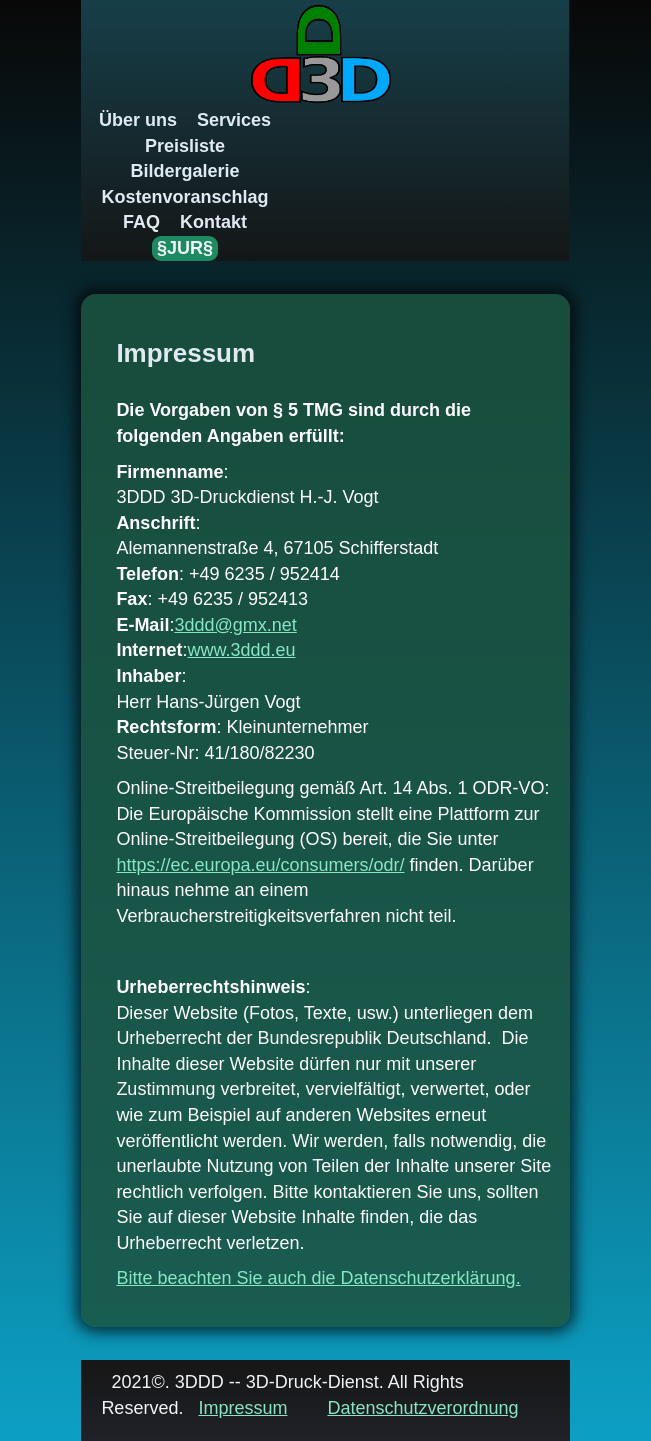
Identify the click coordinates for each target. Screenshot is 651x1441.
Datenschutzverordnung (422, 1408)
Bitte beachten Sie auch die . (318, 1278)
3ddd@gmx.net (235, 625)
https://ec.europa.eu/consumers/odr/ (260, 865)
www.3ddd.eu (241, 650)
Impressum (242, 1408)
